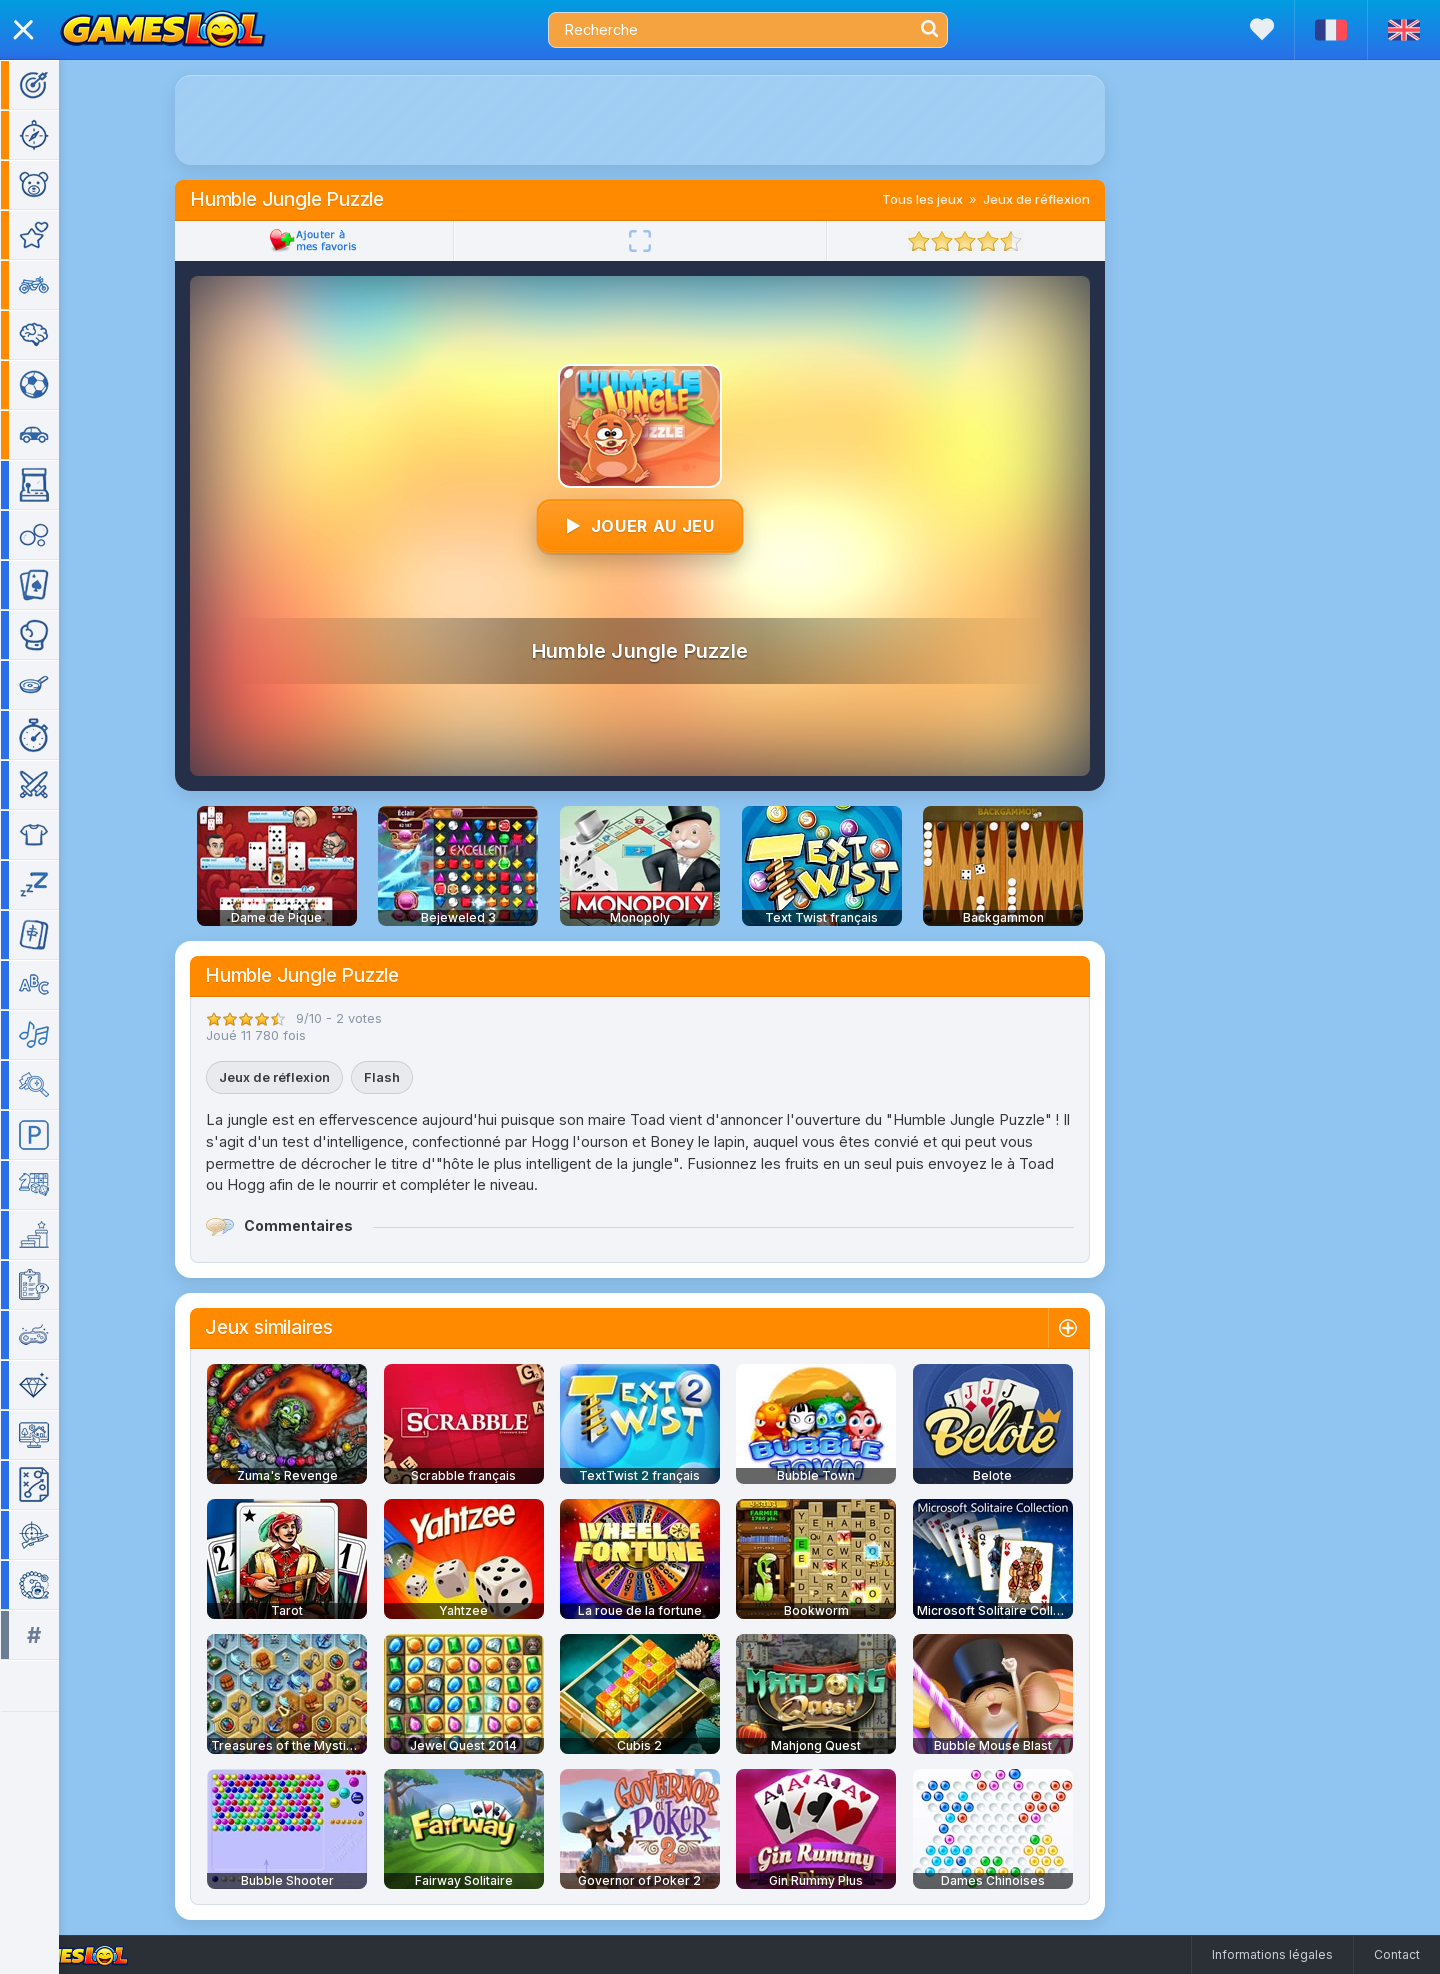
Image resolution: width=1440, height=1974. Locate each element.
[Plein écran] (669, 241)
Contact (1397, 1954)
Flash (411, 1077)
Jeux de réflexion (1065, 199)
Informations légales (1272, 1954)
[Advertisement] (669, 120)
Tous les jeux (951, 199)
